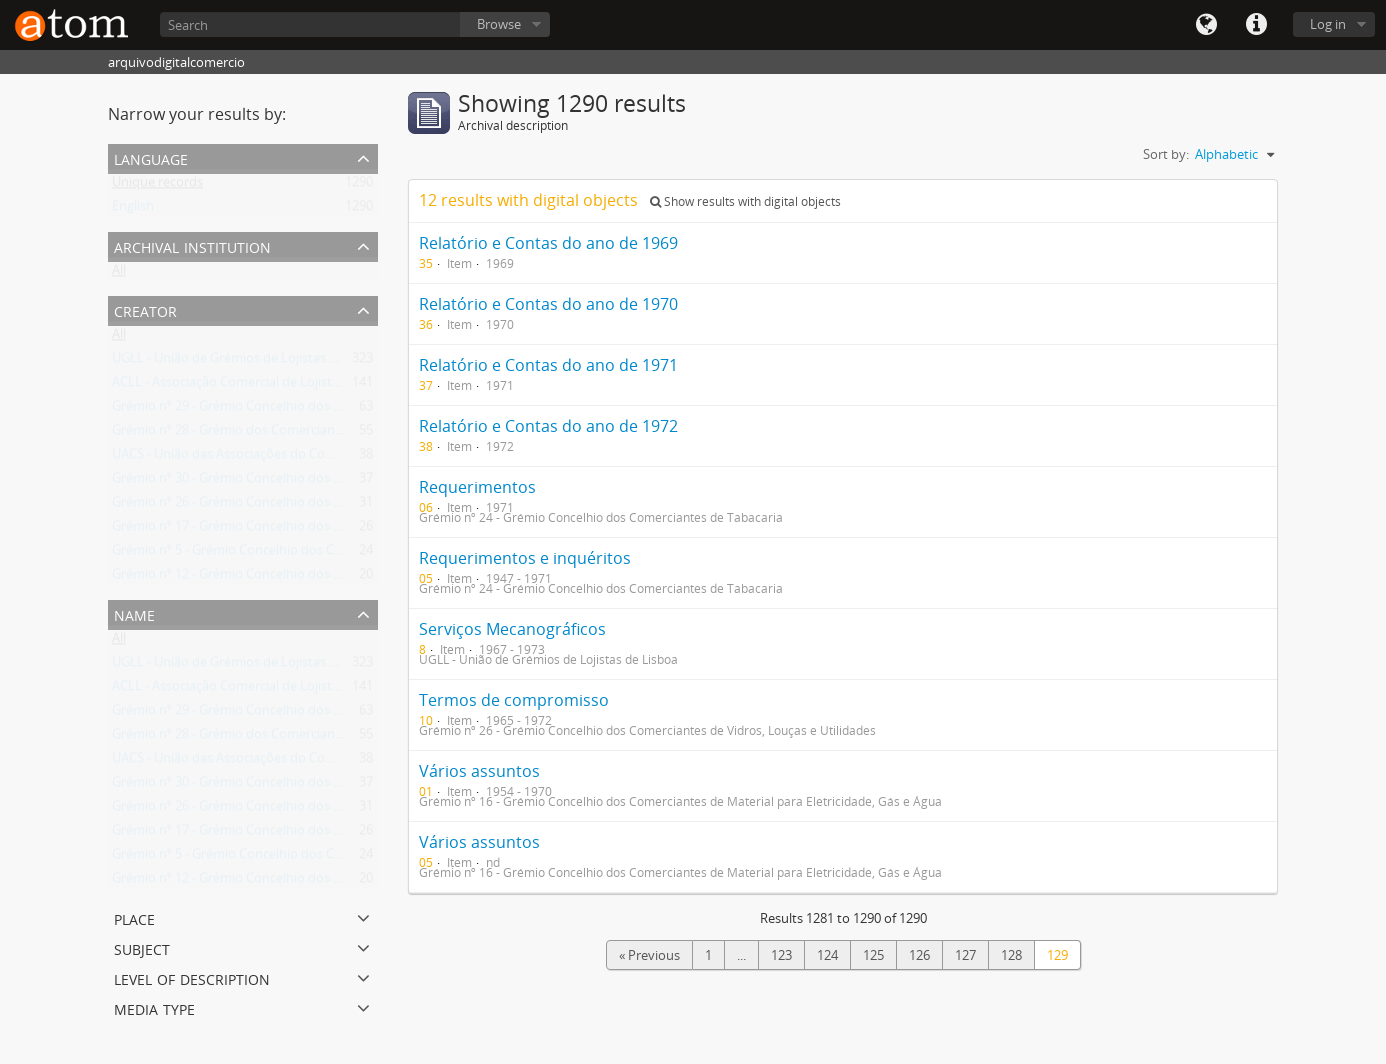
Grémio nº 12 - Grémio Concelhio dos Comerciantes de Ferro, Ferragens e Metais (349, 578)
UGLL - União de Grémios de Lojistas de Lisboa (249, 362)
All (119, 274)
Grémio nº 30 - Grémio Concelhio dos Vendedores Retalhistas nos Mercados (336, 482)
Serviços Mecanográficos (512, 629)
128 (1011, 955)
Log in (1328, 24)
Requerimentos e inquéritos (525, 558)
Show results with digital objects (745, 201)
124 (827, 955)
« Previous (649, 955)
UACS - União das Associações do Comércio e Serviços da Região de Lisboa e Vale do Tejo (373, 458)
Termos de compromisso (514, 700)
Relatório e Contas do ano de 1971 (548, 365)
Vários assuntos (479, 771)
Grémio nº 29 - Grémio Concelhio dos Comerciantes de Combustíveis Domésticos (351, 410)
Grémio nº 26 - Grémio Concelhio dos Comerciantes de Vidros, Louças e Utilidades (353, 506)
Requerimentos (477, 487)
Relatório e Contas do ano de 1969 (548, 243)
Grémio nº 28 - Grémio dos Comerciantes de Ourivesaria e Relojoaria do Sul (333, 434)
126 (919, 955)
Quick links (1256, 25)
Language (1206, 25)
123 (781, 955)
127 (965, 955)
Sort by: (1166, 154)
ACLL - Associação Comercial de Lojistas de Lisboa (258, 386)
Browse (499, 24)
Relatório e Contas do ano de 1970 (548, 304)
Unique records (157, 186)
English (133, 210)
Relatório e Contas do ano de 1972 (548, 426)
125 (873, 955)
